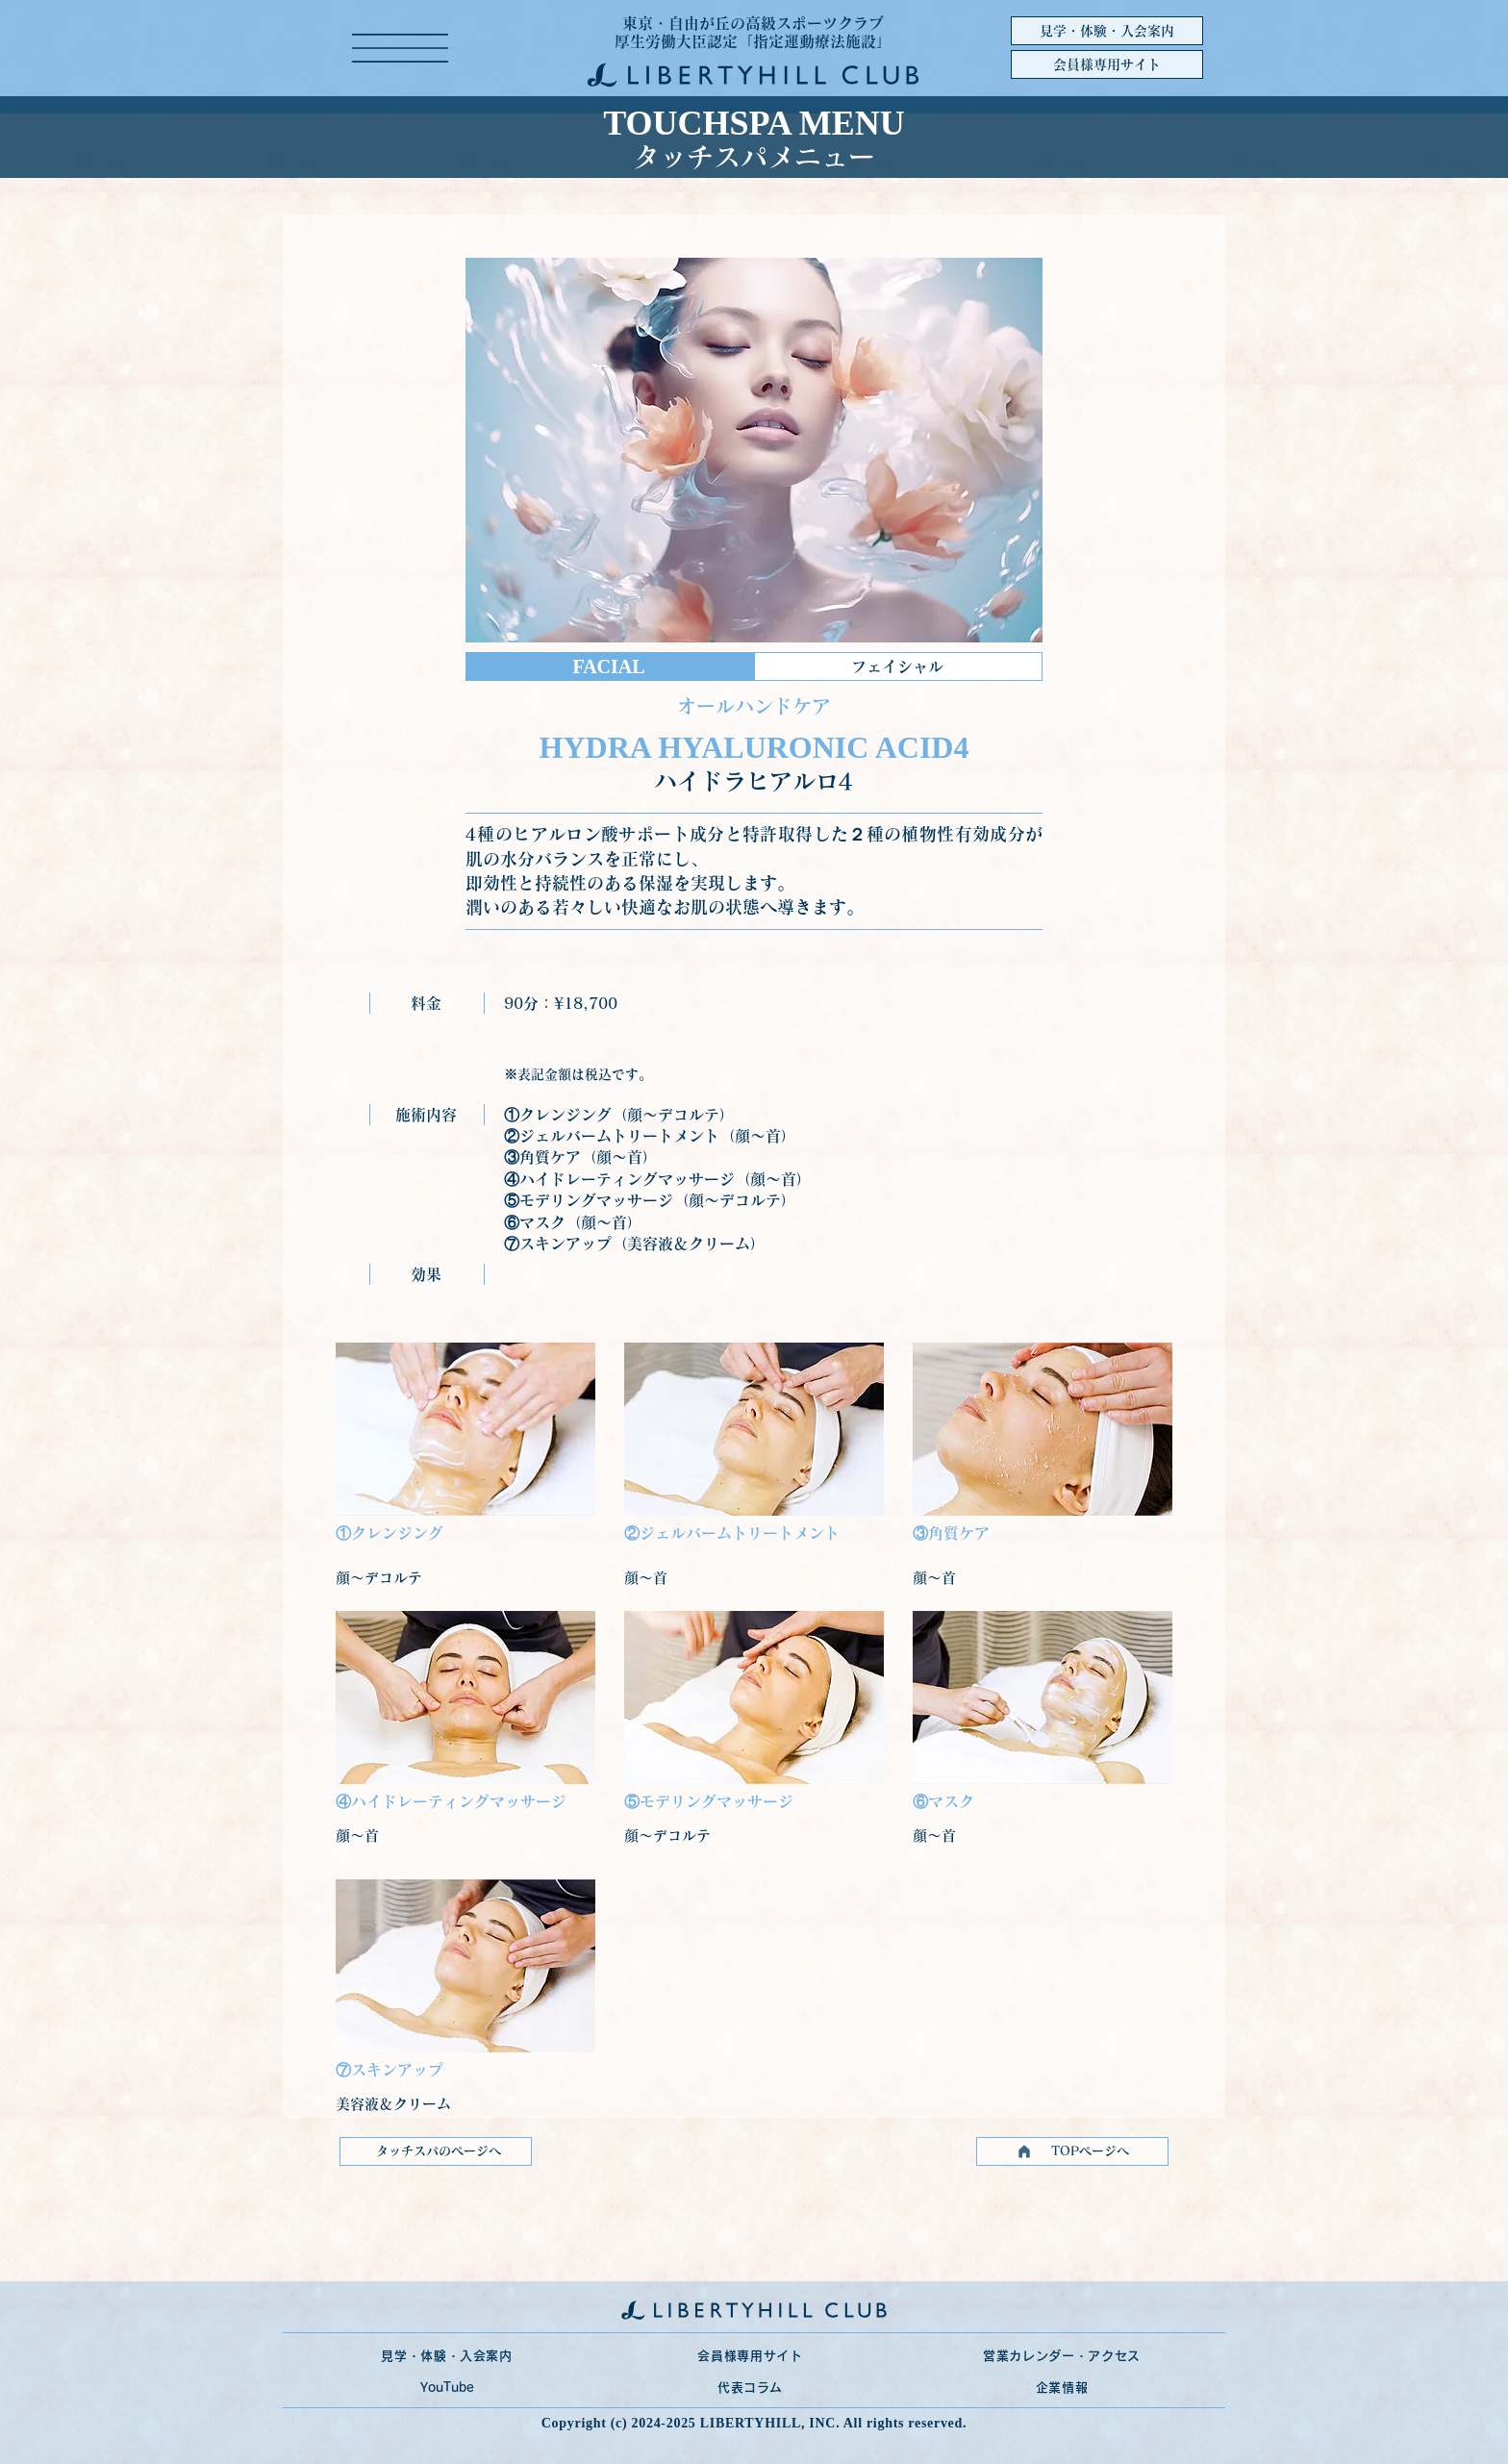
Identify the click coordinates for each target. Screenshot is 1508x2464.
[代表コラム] (750, 2388)
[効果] (427, 1274)
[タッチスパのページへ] (435, 2151)
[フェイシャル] (898, 666)
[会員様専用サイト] (1107, 64)
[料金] (427, 1003)
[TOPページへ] (1072, 2151)
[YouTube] (446, 2388)
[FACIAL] (609, 666)
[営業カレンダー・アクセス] (1062, 2356)
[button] (400, 48)
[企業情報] (1062, 2388)
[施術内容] (427, 1114)
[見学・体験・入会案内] (1107, 30)
